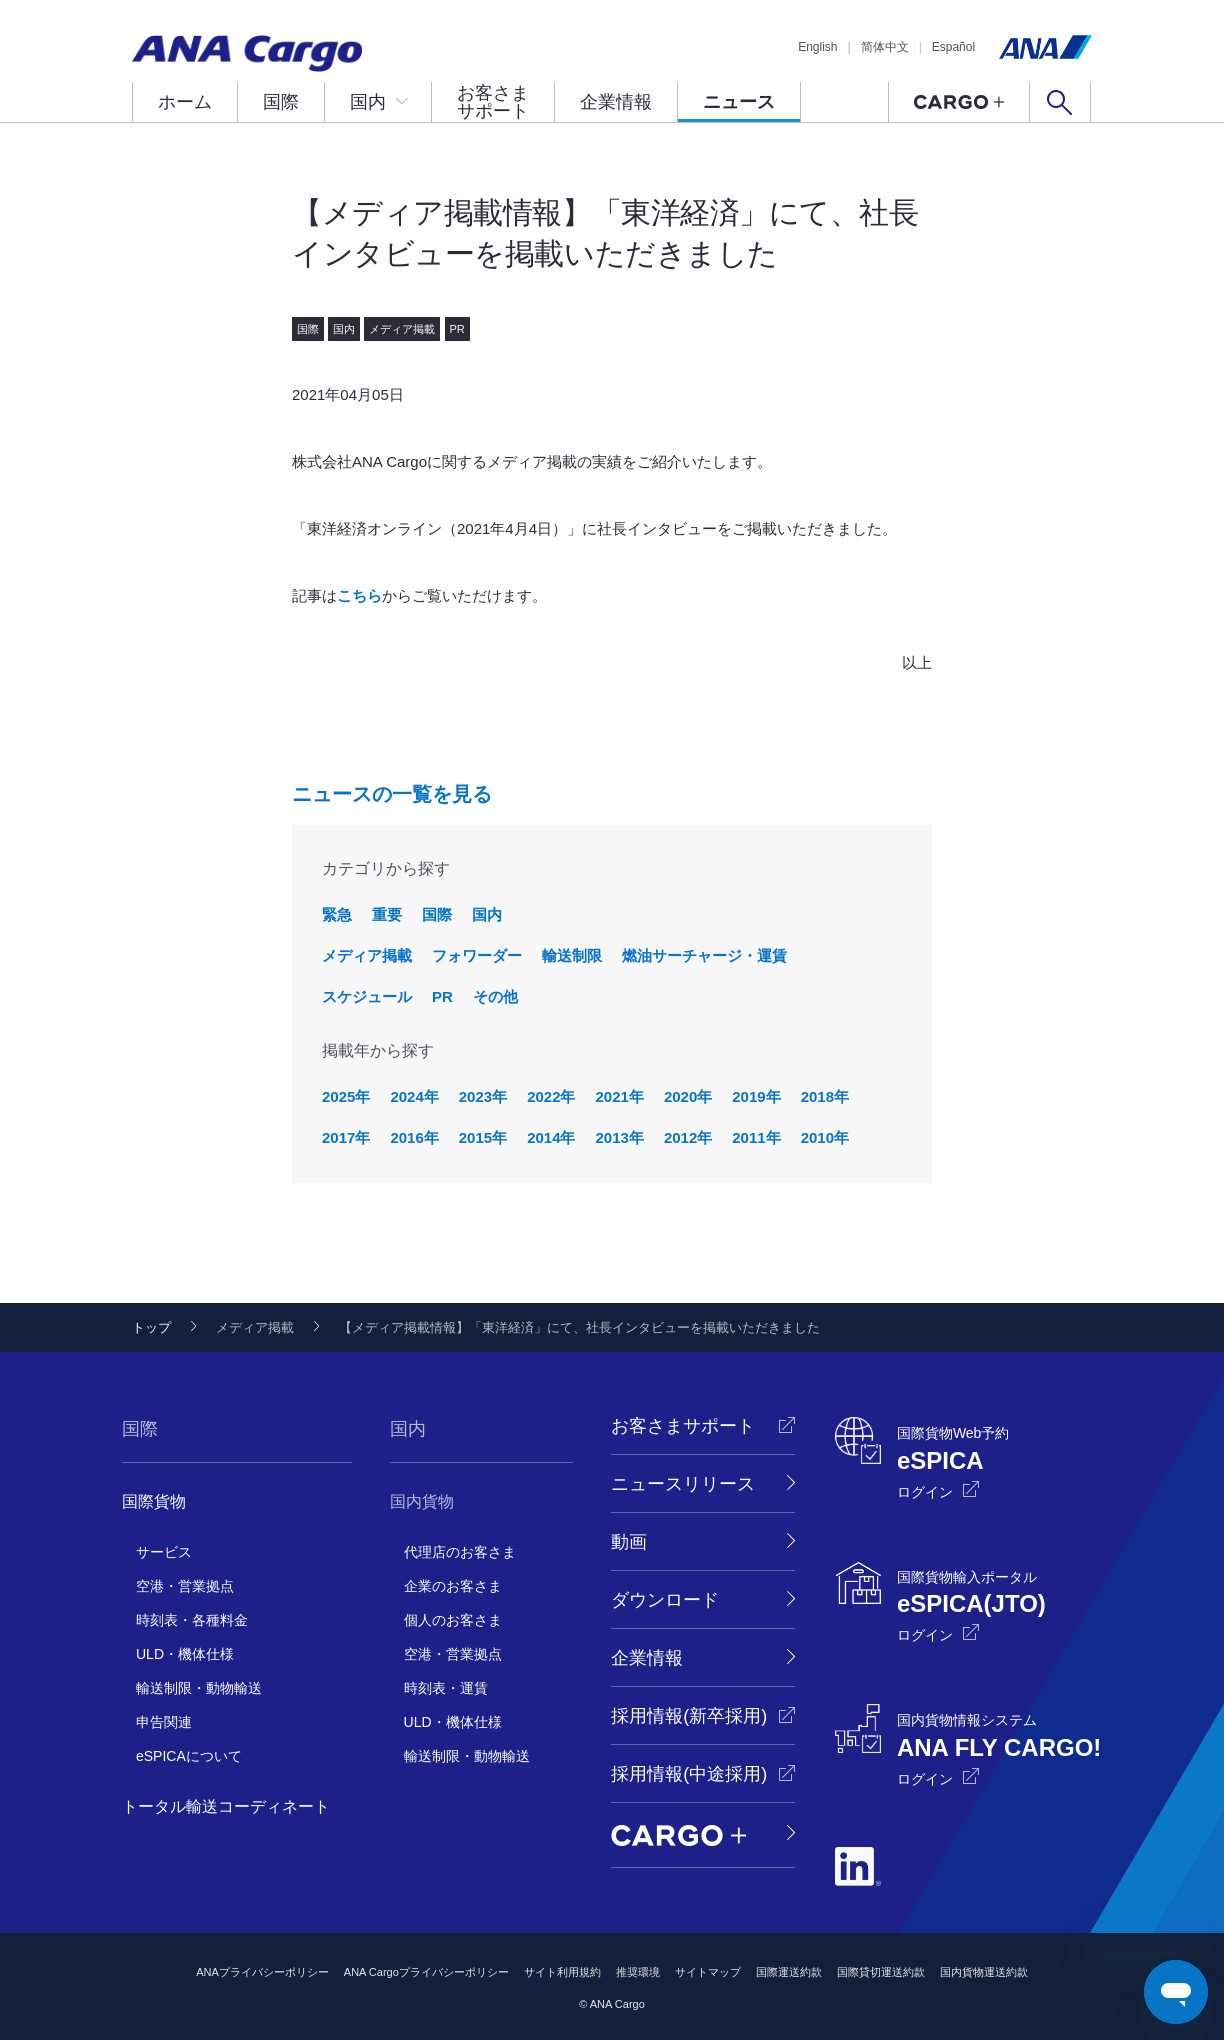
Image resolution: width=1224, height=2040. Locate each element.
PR (442, 996)
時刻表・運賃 (446, 1688)
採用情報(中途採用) (689, 1774)
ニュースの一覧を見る (392, 794)
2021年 (620, 1096)
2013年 (620, 1137)
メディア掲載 (367, 955)
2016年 (414, 1137)
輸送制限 (572, 955)
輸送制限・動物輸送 (199, 1688)
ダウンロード (665, 1600)
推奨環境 (638, 1972)
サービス (164, 1552)
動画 (629, 1542)
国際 (281, 102)
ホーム (185, 102)
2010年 (825, 1137)
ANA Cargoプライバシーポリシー (426, 1972)
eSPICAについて (189, 1756)
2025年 (346, 1096)
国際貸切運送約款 (881, 1972)
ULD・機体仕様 (185, 1654)
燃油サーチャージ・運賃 (704, 955)
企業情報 (616, 102)
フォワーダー (477, 955)
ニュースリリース (683, 1484)
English (817, 47)
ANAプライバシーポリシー (262, 1972)
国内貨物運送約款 (984, 1972)
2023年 (483, 1096)
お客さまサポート (493, 102)
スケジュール (367, 996)
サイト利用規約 (562, 1972)
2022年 (551, 1096)
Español (953, 47)
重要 (387, 914)
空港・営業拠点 (185, 1586)
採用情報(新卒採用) (689, 1716)
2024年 (414, 1096)
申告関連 (164, 1722)
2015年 (483, 1137)
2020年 (688, 1096)
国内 (368, 102)
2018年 (825, 1096)
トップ (151, 1327)
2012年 (688, 1137)
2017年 (346, 1137)
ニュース (739, 102)
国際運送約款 (789, 1972)
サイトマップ (708, 1972)
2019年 (756, 1096)
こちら (359, 595)
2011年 (756, 1137)
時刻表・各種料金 (192, 1620)
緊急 (337, 914)
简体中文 (885, 47)
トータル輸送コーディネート (226, 1806)
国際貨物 (154, 1501)
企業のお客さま (453, 1586)
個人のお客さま (453, 1620)
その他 (495, 996)
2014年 (551, 1137)
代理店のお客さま (460, 1552)
